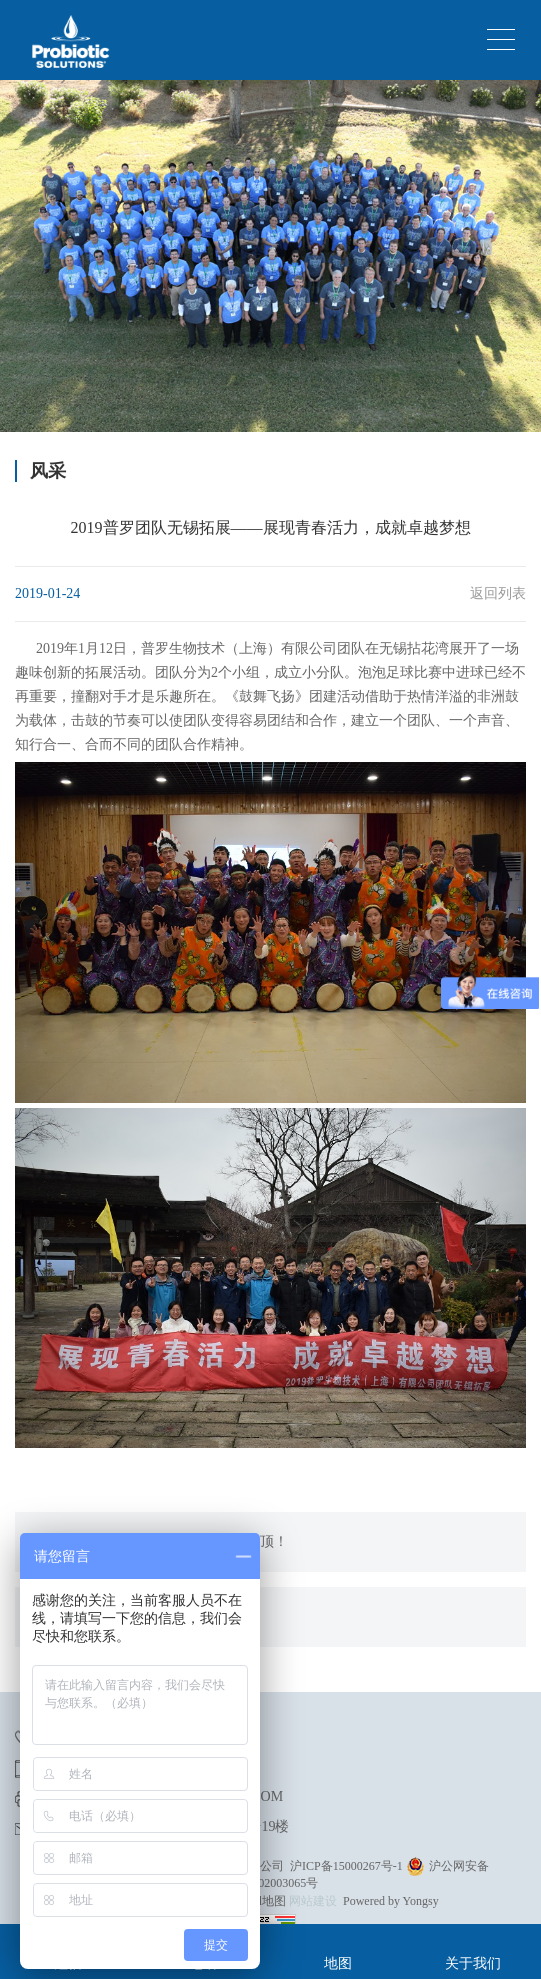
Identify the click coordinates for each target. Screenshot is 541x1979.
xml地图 (264, 1901)
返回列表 (498, 593)
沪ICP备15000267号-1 (346, 1866)
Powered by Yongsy (391, 1901)
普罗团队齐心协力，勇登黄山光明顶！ (169, 1541)
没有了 (71, 1616)
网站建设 (313, 1901)
